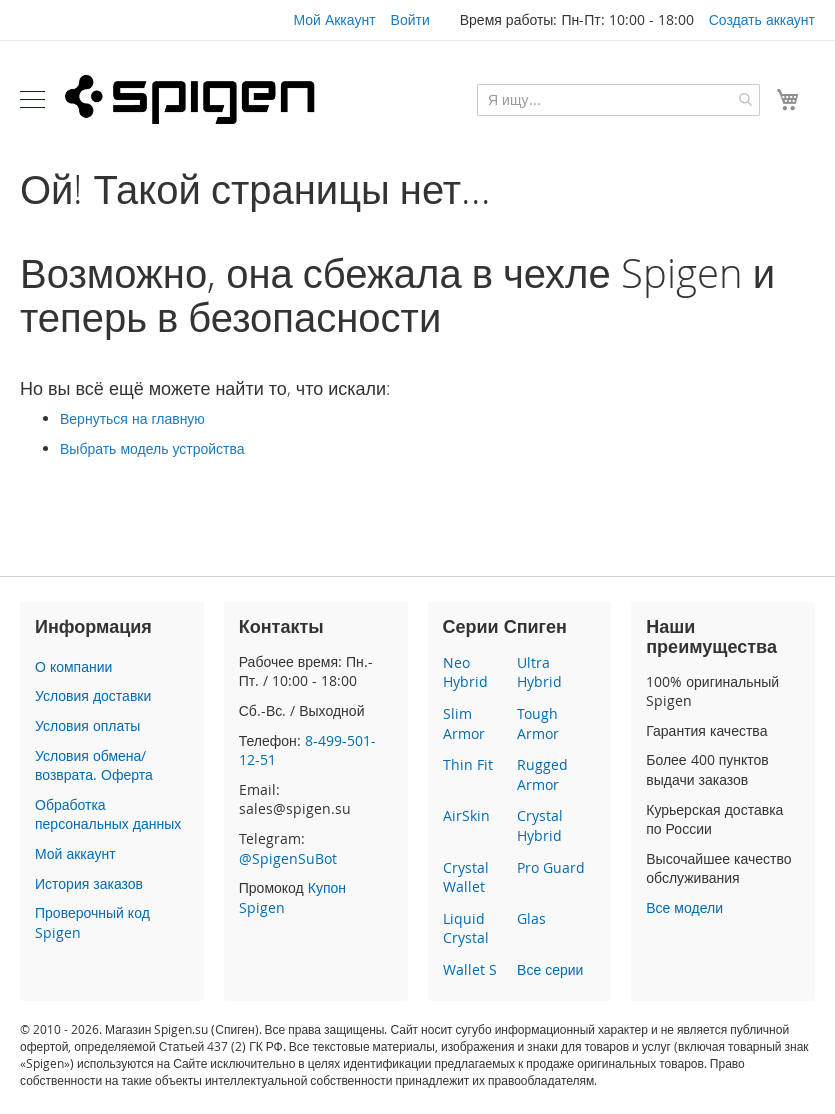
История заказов (89, 883)
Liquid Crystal (466, 928)
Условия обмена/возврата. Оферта (94, 765)
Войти (410, 19)
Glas (531, 918)
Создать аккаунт (762, 19)
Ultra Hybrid (539, 672)
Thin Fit (468, 764)
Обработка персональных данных (108, 814)
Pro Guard (551, 867)
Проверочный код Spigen (92, 922)
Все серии (550, 969)
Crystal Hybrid (540, 825)
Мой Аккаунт (334, 19)
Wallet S (470, 969)
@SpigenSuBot (288, 858)
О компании (73, 666)
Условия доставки (93, 695)
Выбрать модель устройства (152, 448)
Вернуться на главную (132, 418)
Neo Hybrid (465, 672)
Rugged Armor (542, 774)
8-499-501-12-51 (307, 750)
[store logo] (190, 99)
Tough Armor (538, 723)
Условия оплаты (87, 725)
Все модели (684, 907)
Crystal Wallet (466, 877)
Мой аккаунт (75, 853)
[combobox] (618, 100)
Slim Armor (464, 723)
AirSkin (466, 815)
